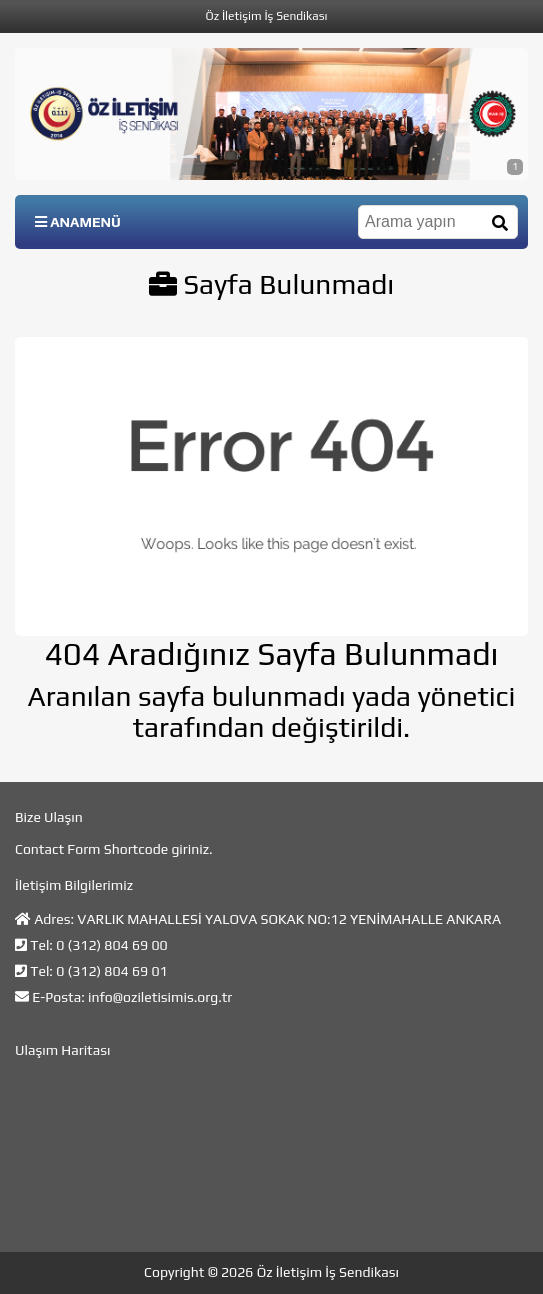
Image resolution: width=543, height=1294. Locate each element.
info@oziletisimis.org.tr (160, 997)
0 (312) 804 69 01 (111, 971)
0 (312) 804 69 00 (111, 945)
